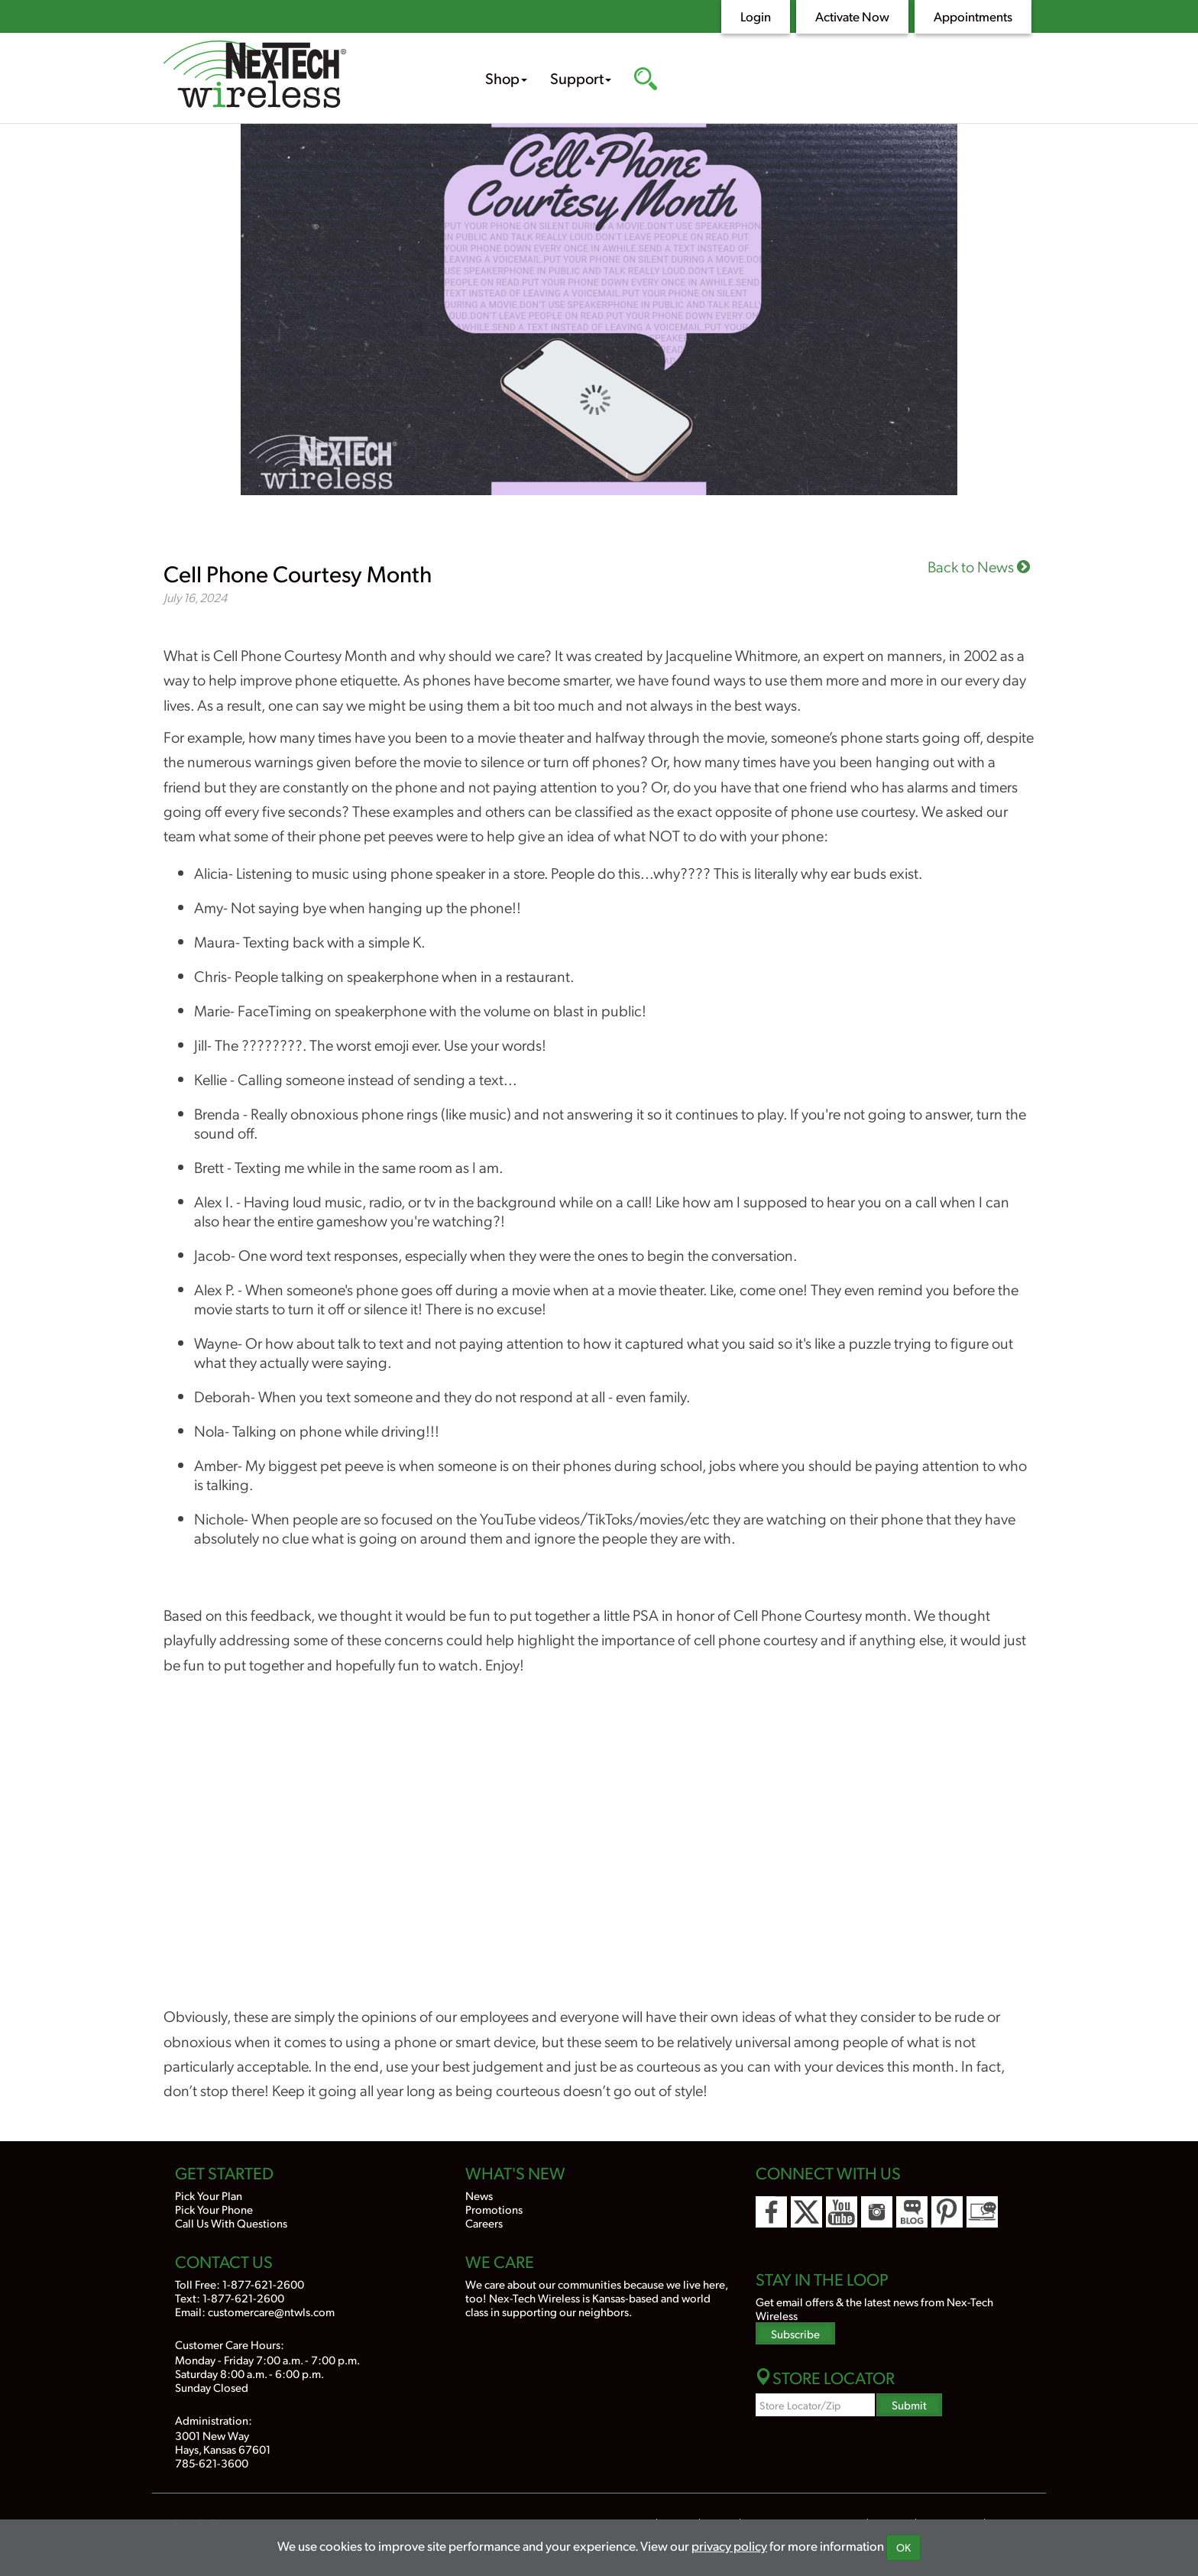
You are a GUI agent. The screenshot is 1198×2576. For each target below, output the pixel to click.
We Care (499, 2261)
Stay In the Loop (822, 2278)
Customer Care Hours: (229, 2344)
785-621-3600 (211, 2462)
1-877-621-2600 (263, 2283)
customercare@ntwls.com (271, 2311)
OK (903, 2547)
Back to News (979, 566)
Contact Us (224, 2261)
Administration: (213, 2419)
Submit (909, 2404)
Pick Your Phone (214, 2209)
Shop (506, 78)
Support (580, 78)
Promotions (494, 2209)
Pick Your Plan (208, 2195)
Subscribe (795, 2333)
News (479, 2195)
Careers (484, 2222)
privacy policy (729, 2545)
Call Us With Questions (231, 2222)
